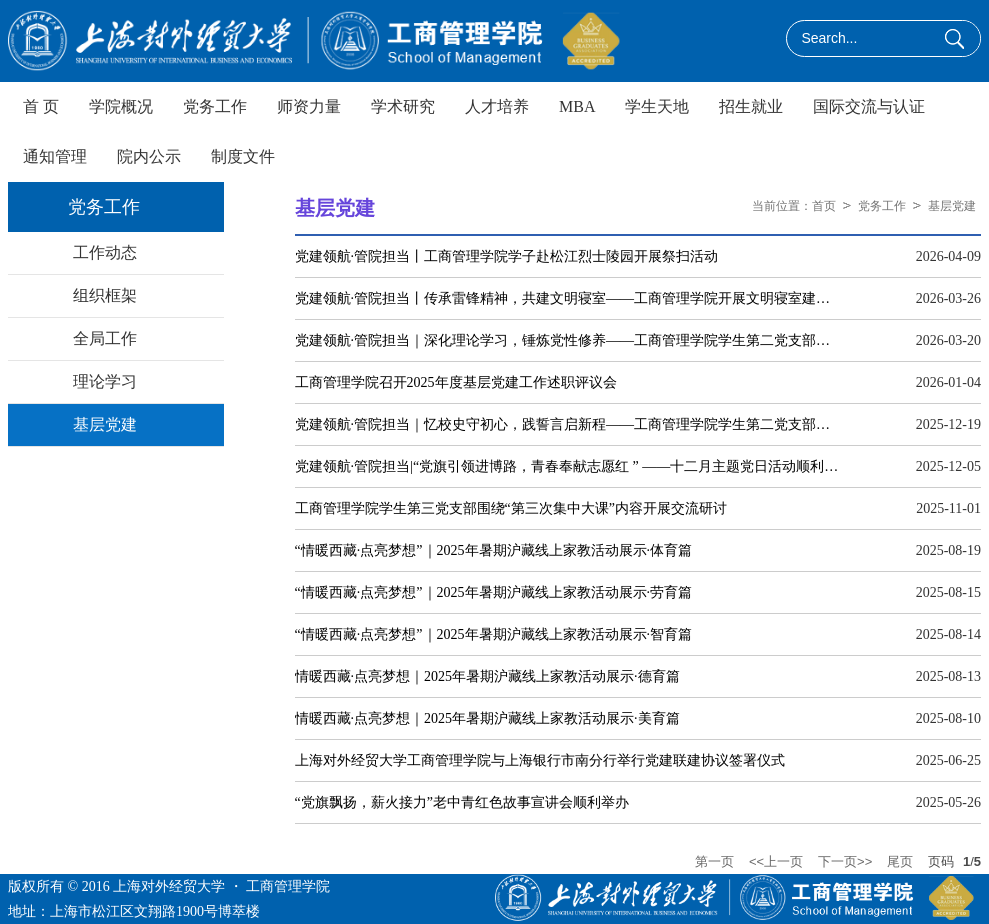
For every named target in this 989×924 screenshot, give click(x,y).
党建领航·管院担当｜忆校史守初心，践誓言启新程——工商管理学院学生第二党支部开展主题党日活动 (569, 424)
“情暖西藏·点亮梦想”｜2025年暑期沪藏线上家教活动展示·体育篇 (493, 550)
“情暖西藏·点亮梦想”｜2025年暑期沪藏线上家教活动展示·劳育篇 (493, 592)
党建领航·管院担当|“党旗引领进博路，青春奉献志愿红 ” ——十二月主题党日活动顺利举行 (569, 466)
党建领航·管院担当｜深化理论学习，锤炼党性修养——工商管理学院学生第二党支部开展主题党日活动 (569, 340)
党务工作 (882, 206)
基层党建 (952, 206)
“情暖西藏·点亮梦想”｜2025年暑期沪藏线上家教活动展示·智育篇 (493, 634)
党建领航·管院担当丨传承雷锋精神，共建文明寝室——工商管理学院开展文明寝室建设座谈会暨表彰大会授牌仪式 (569, 298)
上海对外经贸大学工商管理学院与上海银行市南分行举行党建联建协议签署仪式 (540, 760)
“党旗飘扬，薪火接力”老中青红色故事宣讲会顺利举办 (462, 802)
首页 (824, 206)
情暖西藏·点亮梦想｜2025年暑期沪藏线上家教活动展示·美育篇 (487, 718)
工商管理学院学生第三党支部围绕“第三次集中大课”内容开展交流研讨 (511, 508)
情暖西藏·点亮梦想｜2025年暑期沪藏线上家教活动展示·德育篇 (487, 676)
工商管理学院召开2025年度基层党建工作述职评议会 (456, 382)
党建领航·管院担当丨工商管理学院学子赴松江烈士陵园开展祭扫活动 (507, 256)
